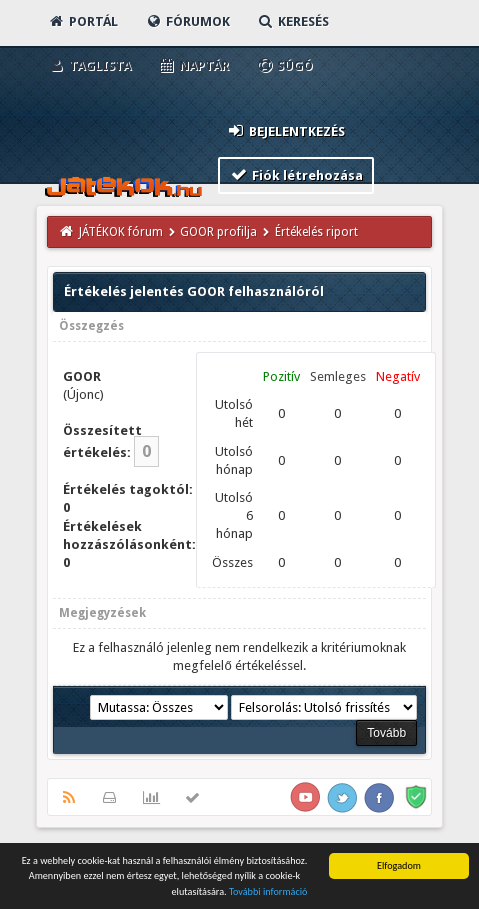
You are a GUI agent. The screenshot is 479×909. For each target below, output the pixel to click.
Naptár (193, 65)
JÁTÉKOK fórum (121, 232)
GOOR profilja (218, 232)
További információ (268, 894)
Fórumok (187, 21)
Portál (83, 21)
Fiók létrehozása (296, 174)
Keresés (293, 21)
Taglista (89, 65)
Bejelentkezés (286, 130)
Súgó (284, 65)
